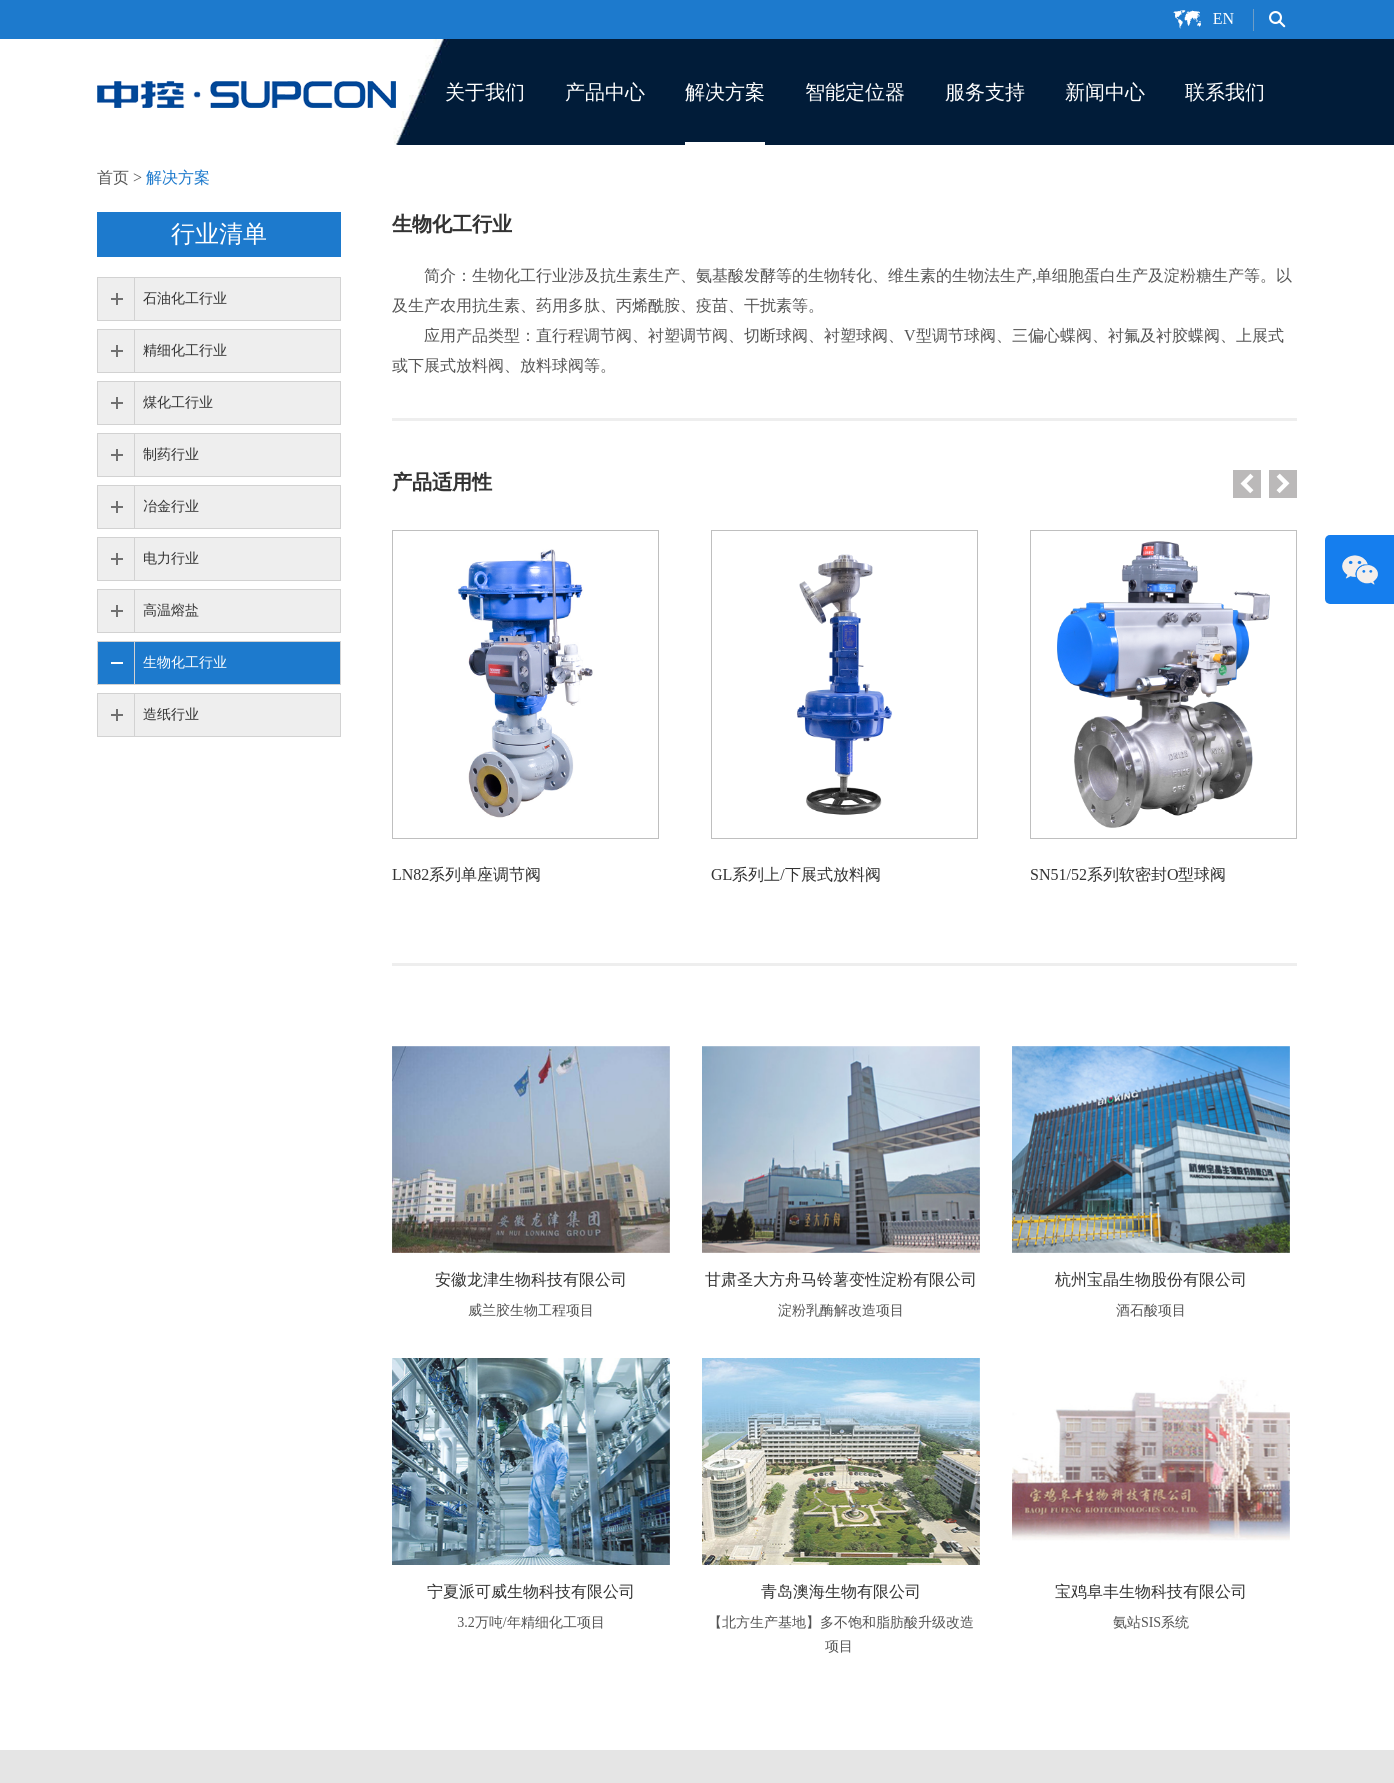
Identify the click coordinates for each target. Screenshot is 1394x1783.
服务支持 (985, 92)
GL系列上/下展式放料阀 (796, 874)
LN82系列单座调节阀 (466, 874)
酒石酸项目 (1151, 1310)
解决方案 (725, 92)
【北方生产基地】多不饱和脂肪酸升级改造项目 (841, 1634)
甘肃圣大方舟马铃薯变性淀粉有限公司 (841, 1279)
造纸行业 (171, 714)
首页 (113, 177)
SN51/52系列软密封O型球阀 (1128, 874)
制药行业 (171, 454)
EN (1223, 18)
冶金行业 (171, 506)
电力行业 (171, 558)
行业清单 (219, 234)
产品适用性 (442, 482)
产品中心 (605, 92)
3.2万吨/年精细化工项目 (530, 1622)
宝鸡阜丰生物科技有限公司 (1151, 1591)
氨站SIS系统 (1151, 1622)
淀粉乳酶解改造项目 (841, 1310)
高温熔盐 (171, 610)
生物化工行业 (185, 662)
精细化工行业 (185, 350)
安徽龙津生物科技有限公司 (531, 1279)
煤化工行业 (178, 402)
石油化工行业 (185, 298)
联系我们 (1225, 92)
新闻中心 (1105, 92)
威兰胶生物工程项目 (531, 1310)
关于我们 (485, 92)
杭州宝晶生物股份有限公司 (1151, 1279)
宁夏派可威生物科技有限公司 (531, 1591)
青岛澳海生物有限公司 (841, 1591)
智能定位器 (855, 92)
